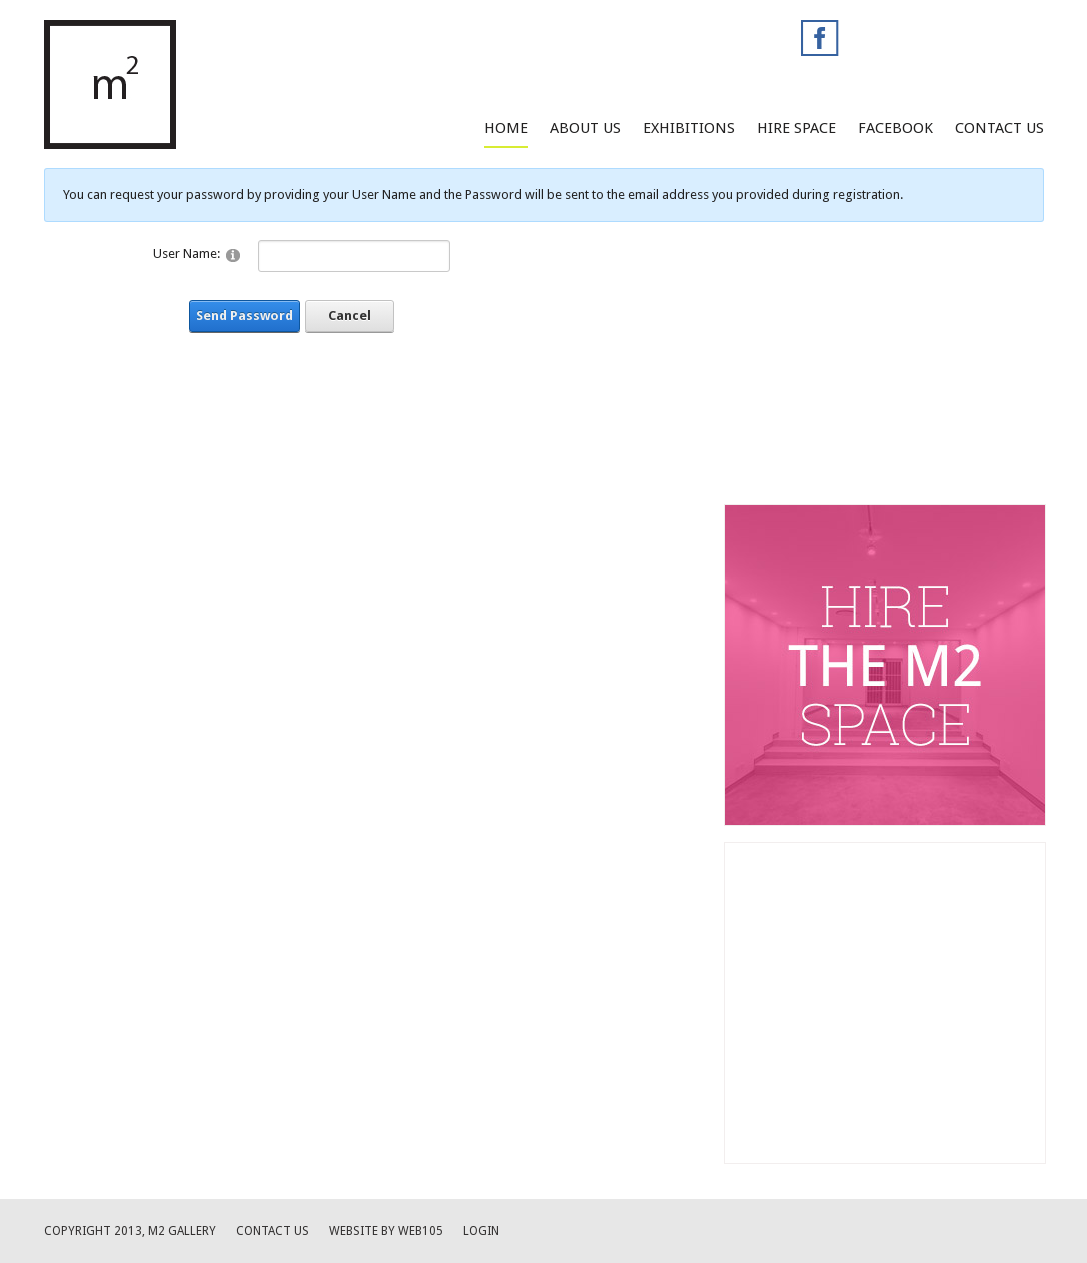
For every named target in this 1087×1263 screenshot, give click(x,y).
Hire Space (796, 128)
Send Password (244, 315)
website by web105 (386, 1231)
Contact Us (999, 128)
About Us (585, 128)
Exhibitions (689, 128)
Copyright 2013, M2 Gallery (130, 1231)
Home (506, 128)
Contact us (272, 1231)
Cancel (349, 315)
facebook (895, 128)
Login (481, 1231)
